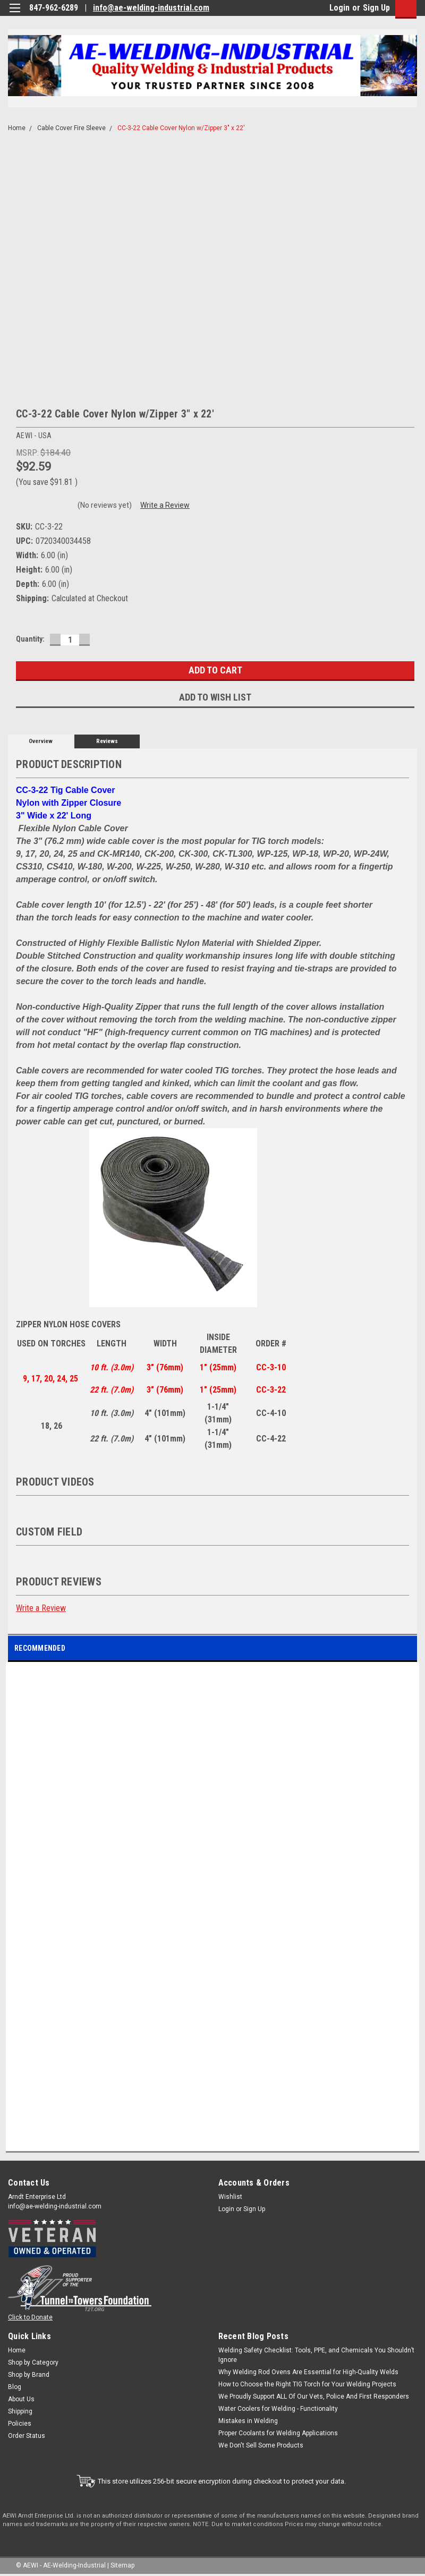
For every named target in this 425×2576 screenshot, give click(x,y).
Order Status (26, 2435)
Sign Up (376, 8)
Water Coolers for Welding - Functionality (278, 2408)
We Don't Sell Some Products (260, 2445)
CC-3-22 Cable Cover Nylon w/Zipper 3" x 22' (181, 128)
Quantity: (30, 639)
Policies (19, 2423)
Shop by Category (33, 2362)
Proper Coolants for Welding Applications (278, 2433)
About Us (21, 2399)
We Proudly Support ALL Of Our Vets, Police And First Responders (313, 2396)
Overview (41, 741)
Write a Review (165, 505)
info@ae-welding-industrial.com (151, 8)
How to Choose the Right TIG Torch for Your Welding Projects (307, 2384)
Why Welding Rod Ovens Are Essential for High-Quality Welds (308, 2372)
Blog (14, 2387)
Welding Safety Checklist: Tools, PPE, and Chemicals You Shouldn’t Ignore (316, 2355)
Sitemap (122, 2565)
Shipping (20, 2411)
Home (17, 128)
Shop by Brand (28, 2374)
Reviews (107, 741)
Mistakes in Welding (248, 2421)
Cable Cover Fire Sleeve (71, 128)
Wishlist (230, 2196)
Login (339, 8)
